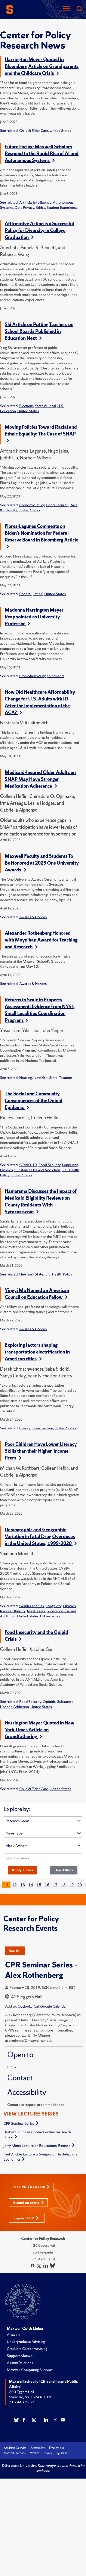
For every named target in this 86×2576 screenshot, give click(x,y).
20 (79, 1884)
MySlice (34, 2453)
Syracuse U (62, 2453)
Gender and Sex (31, 1605)
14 (30, 1884)
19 (71, 1884)
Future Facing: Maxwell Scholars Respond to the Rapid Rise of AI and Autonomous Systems (42, 153)
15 (39, 1884)
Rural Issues (36, 1610)
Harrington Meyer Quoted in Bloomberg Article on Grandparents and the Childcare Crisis (42, 66)
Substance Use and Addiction (37, 1169)
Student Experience (62, 207)
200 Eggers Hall (21, 2391)
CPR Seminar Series (21, 2123)
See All (15, 1951)
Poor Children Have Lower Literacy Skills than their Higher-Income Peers (41, 1451)
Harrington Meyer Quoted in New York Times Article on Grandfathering (39, 1730)
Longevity (70, 1164)
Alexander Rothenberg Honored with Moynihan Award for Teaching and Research (41, 940)
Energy (24, 1428)
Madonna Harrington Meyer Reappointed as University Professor (34, 617)
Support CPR (26, 2218)
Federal (25, 593)
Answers (13, 2334)
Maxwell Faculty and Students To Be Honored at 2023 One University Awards (42, 863)
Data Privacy (24, 207)
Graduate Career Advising (27, 2348)
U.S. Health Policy (58, 1274)
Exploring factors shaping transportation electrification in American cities (37, 1352)
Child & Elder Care (33, 130)
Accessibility (37, 2448)
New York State (46, 1077)
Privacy (47, 2453)
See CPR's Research (31, 2187)
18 (63, 1884)
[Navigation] (66, 9)
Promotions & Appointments (41, 675)
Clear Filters (63, 1870)
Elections (26, 405)
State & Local (45, 405)
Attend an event (28, 2202)
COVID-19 (28, 1164)
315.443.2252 (21, 2401)
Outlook (24, 2006)
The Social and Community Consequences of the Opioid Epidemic (33, 1101)
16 (47, 1884)
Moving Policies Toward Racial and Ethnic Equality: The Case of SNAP (41, 433)
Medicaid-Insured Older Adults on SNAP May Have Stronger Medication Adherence (40, 779)
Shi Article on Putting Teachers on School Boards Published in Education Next (39, 331)
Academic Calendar (15, 2448)
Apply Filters (22, 1870)
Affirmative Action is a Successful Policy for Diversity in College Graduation (39, 230)
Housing (25, 1077)
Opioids (6, 1169)
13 (22, 1884)
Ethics (40, 207)
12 (14, 1884)
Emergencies (56, 2448)
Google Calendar (53, 2006)
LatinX (38, 593)
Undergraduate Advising (26, 2341)
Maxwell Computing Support (30, 2369)
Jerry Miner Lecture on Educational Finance (39, 2145)
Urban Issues (50, 1616)
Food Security (57, 504)
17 (55, 1884)
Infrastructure (42, 1428)
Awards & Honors (33, 916)
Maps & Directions (14, 2453)
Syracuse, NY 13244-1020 (31, 2396)
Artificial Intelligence (35, 202)
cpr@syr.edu (43, 2252)
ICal (36, 2006)
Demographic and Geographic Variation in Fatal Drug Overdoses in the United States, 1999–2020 (41, 1536)
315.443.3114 (43, 2259)
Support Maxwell (20, 2355)
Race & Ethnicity (12, 1610)
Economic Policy (32, 504)
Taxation (65, 1077)
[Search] (79, 9)
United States (60, 130)
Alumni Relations (20, 2362)
